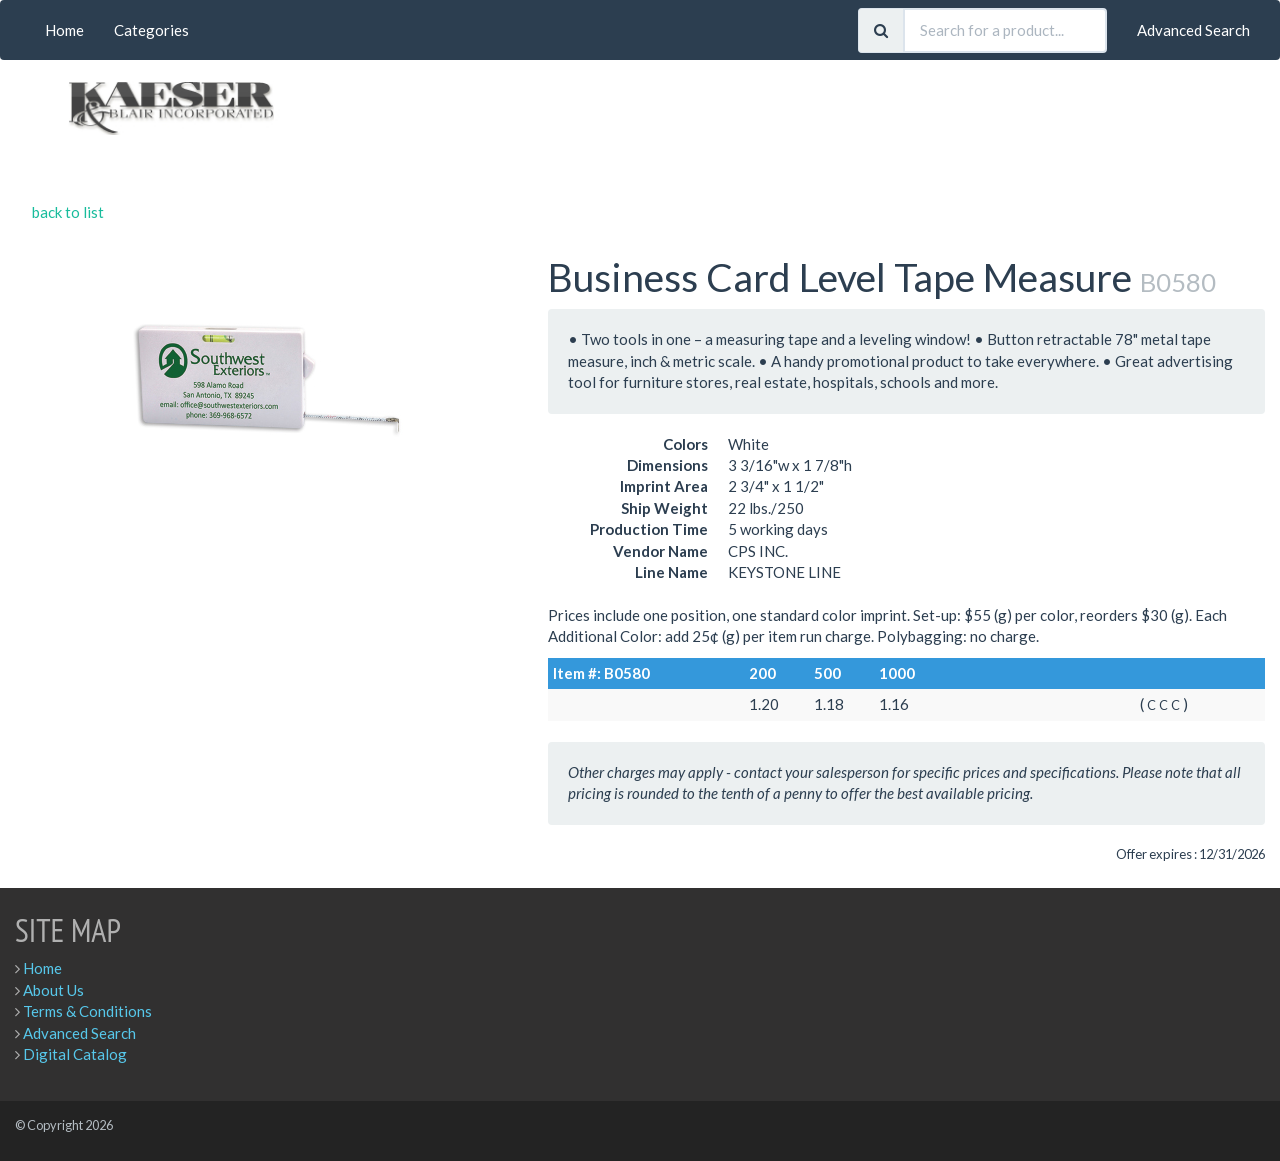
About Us (53, 990)
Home (64, 30)
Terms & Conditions (87, 1011)
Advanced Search (1193, 30)
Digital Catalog (75, 1054)
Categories (151, 30)
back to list (68, 212)
